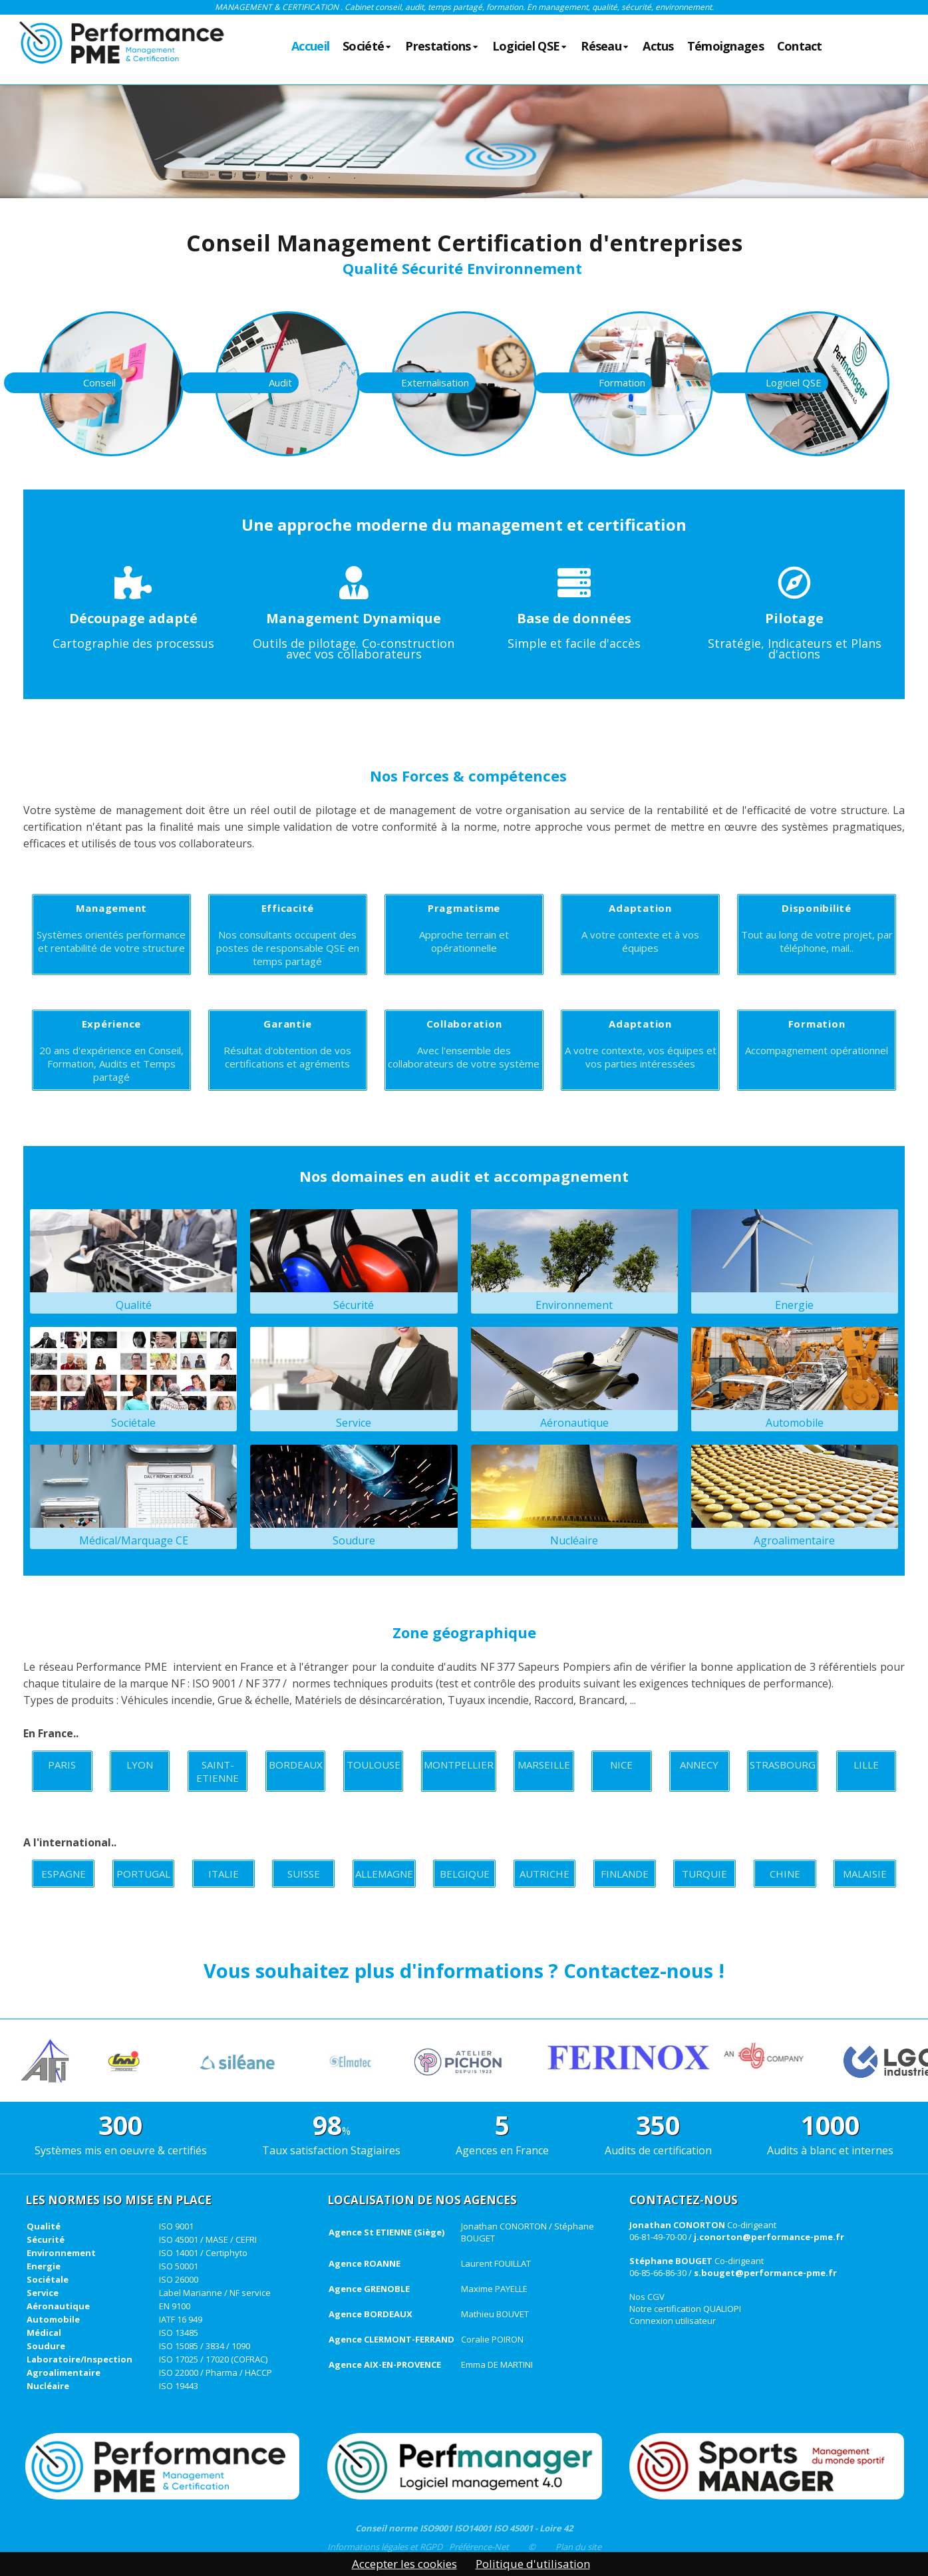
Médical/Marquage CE (133, 1496)
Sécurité (353, 1260)
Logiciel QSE (530, 46)
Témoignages (725, 46)
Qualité (133, 1260)
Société (367, 46)
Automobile (794, 1378)
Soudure (353, 1496)
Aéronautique (574, 1378)
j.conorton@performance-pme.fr (769, 2237)
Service (353, 1378)
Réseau (605, 46)
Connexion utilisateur (672, 2321)
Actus (658, 46)
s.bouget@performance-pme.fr (765, 2273)
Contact (799, 46)
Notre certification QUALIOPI (685, 2309)
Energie (794, 1260)
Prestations (441, 46)
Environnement (574, 1260)
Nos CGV (647, 2297)
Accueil (310, 46)
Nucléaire (574, 1496)
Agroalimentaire (794, 1496)
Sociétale (133, 1378)
